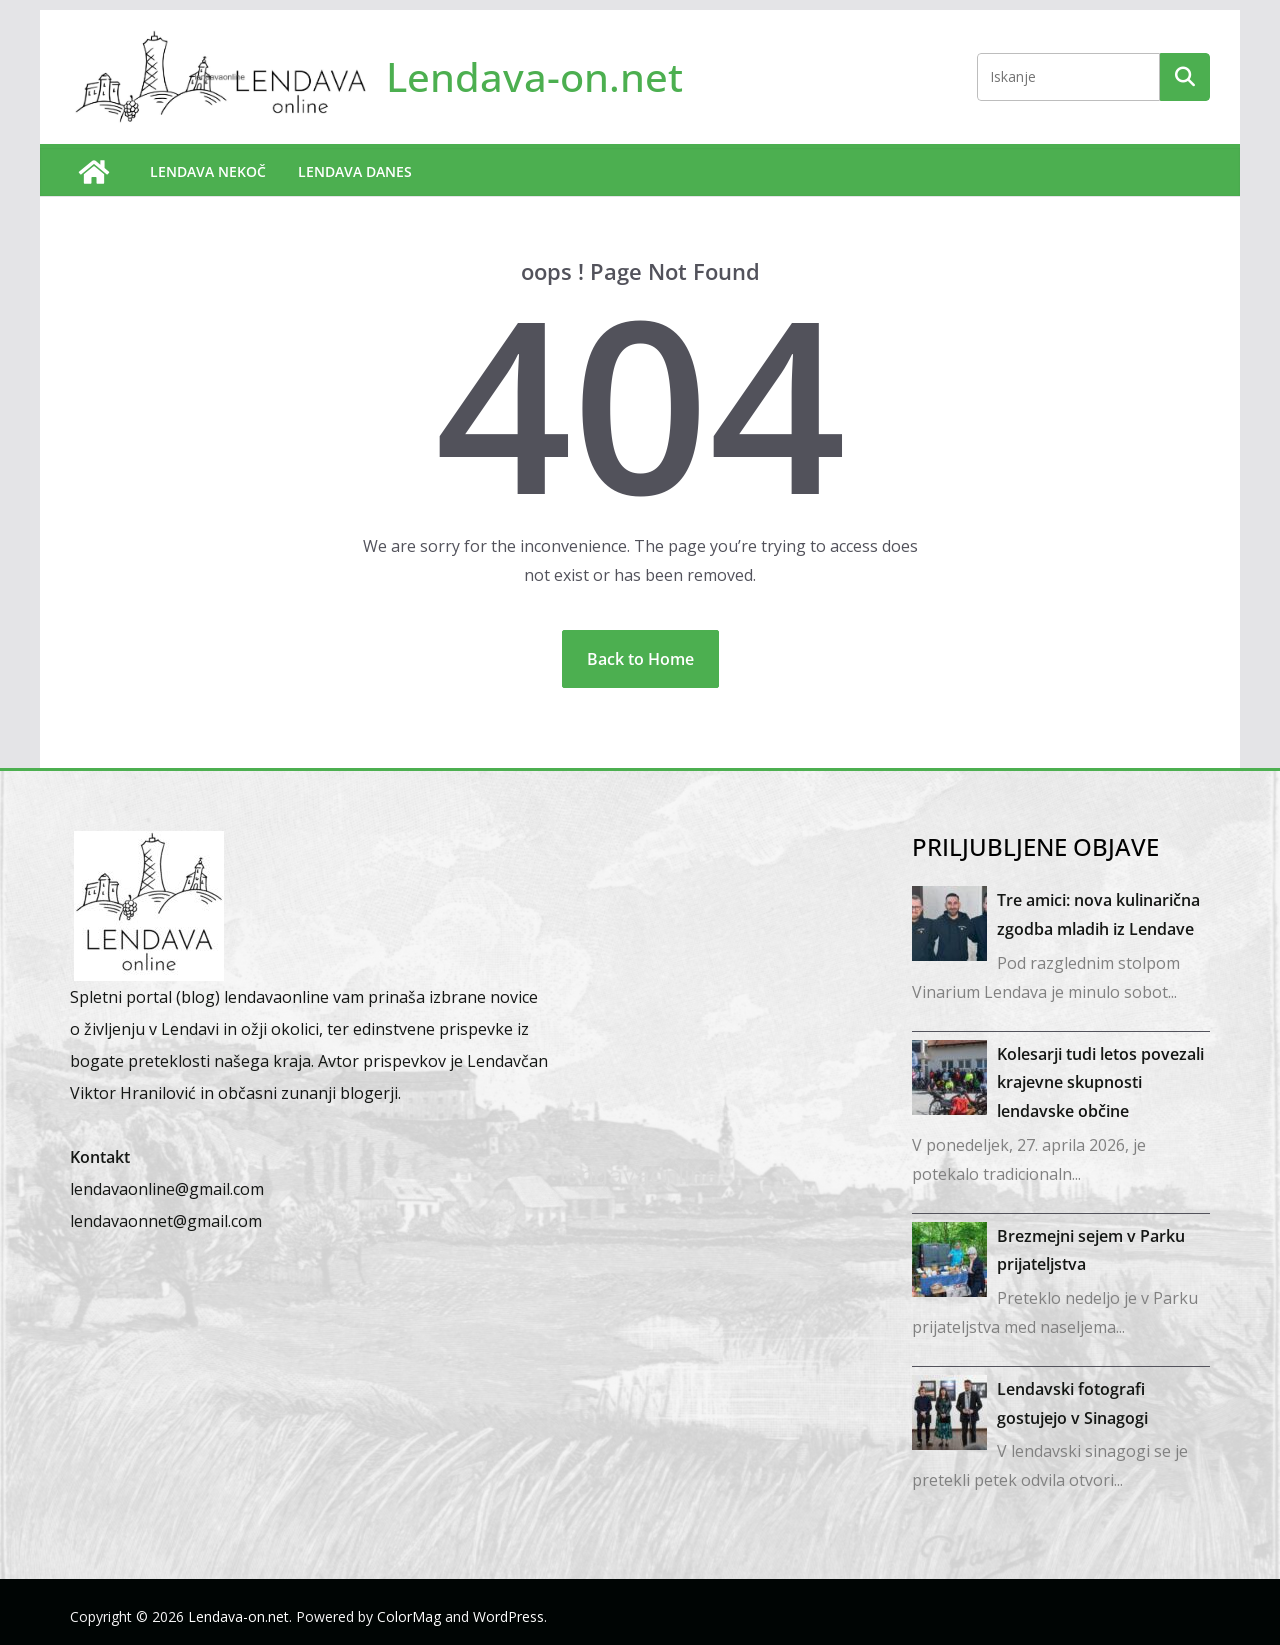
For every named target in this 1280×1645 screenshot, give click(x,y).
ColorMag (409, 1616)
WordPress (508, 1616)
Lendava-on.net (534, 76)
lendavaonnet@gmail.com (166, 1221)
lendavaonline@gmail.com (167, 1189)
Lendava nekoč (208, 171)
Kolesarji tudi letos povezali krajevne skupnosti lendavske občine (1100, 1083)
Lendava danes (355, 171)
